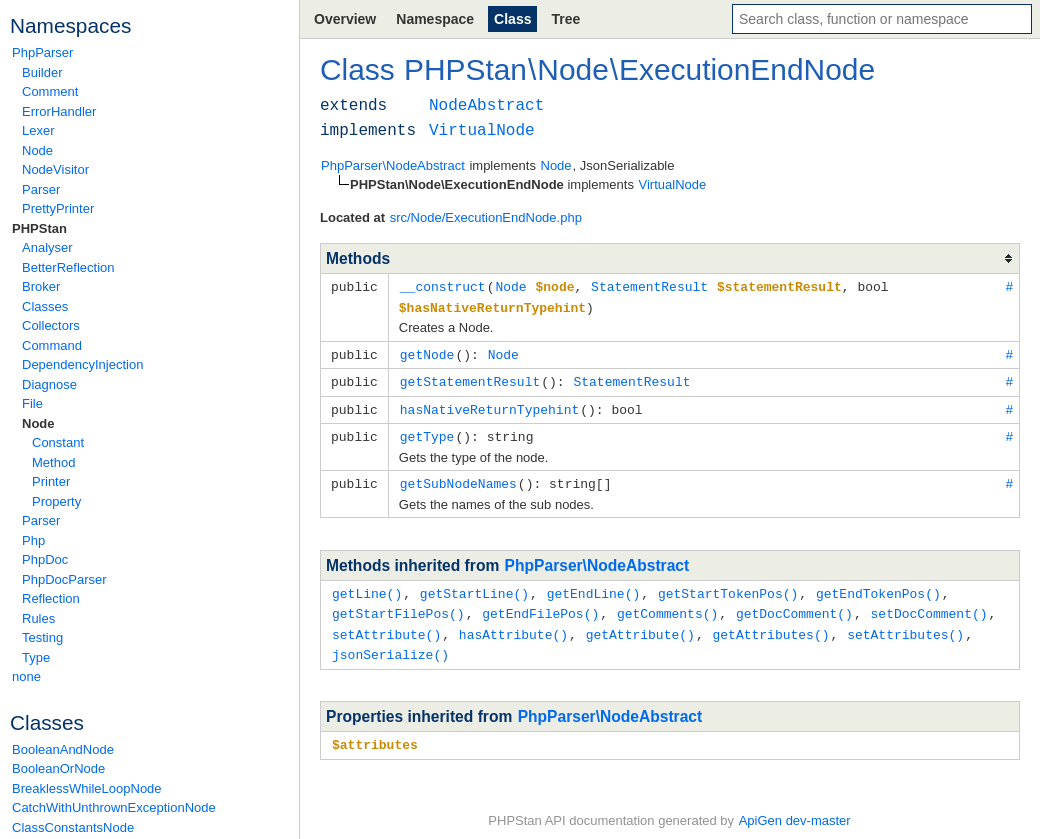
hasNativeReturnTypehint (489, 405)
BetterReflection (68, 267)
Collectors (51, 325)
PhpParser (42, 52)
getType (427, 431)
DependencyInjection (82, 364)
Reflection (51, 598)
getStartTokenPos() (728, 586)
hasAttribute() (513, 625)
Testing (42, 637)
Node (37, 150)
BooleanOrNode (58, 768)
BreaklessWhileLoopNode (87, 788)
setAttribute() (386, 625)
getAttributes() (770, 625)
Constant (58, 442)
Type (36, 657)
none (26, 676)
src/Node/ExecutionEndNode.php (486, 217)
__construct (443, 286)
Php (33, 540)
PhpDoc (45, 559)
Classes (45, 306)
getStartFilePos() (398, 605)
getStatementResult (470, 378)
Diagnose (49, 384)
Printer (51, 481)
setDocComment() (928, 605)
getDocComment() (794, 605)
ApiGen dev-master (795, 809)
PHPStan (39, 228)
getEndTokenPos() (878, 586)
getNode (427, 352)
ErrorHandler (59, 111)
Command (52, 345)
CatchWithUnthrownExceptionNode (114, 807)
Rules (38, 618)
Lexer (38, 130)
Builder (42, 72)
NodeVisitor (55, 169)
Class (512, 19)
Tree (565, 19)
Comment (50, 91)
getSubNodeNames (458, 477)
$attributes (375, 733)
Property (56, 501)
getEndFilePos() (540, 605)
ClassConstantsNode (73, 827)
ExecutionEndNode (747, 69)
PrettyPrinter (58, 208)
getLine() (367, 586)
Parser (41, 189)
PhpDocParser (64, 579)
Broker (41, 286)
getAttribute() (640, 625)
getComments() (667, 605)
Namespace (435, 19)
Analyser (47, 247)
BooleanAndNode (63, 749)
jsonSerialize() (390, 644)
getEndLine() (594, 586)
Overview (345, 19)
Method (53, 462)
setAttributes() (905, 625)
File (32, 403)
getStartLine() (474, 586)
